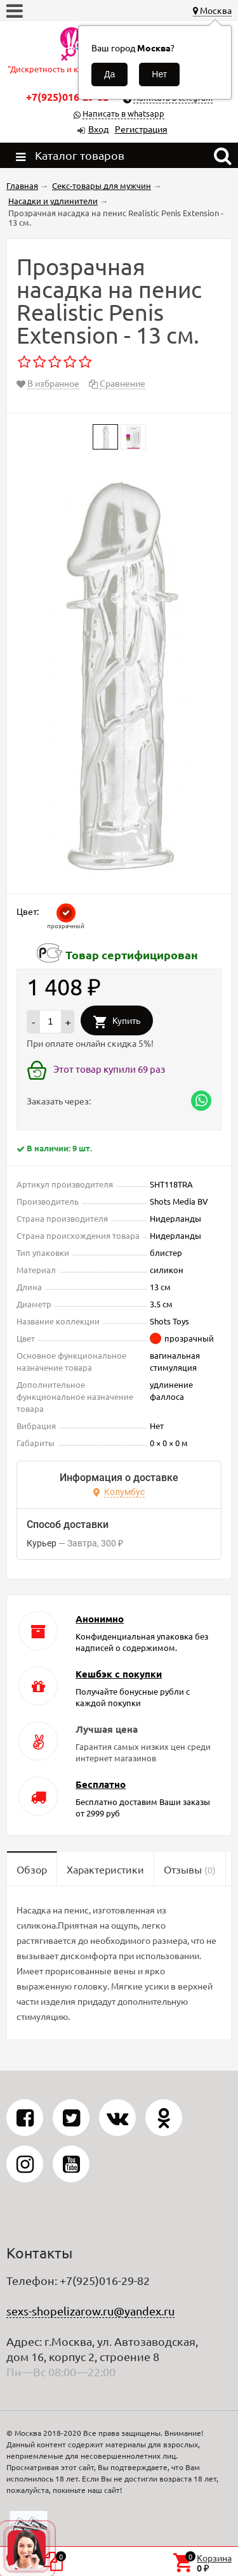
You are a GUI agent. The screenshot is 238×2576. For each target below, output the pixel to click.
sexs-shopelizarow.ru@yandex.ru (90, 2310)
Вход (98, 128)
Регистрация (141, 128)
